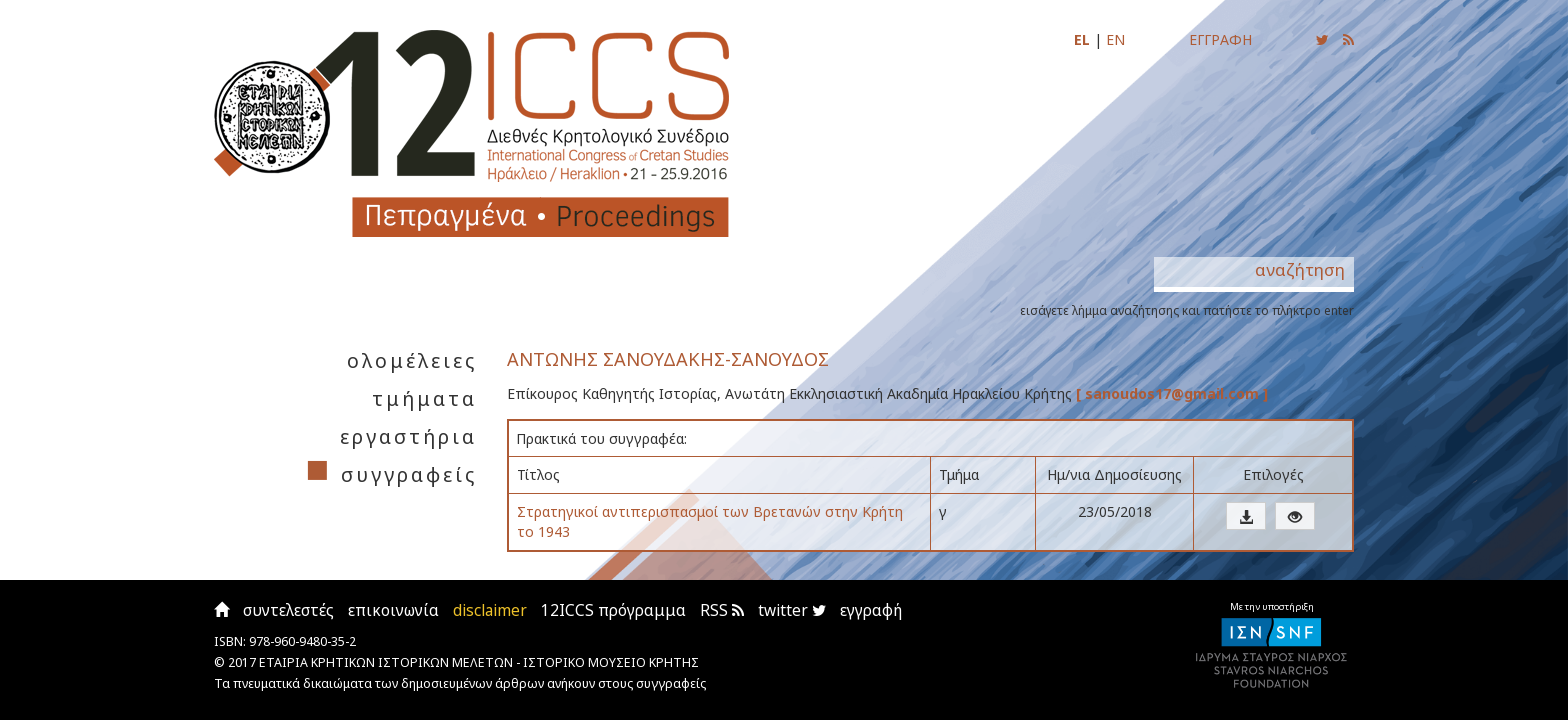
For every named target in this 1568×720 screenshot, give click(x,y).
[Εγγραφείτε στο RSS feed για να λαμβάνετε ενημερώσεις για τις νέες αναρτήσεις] (1348, 39)
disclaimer (490, 610)
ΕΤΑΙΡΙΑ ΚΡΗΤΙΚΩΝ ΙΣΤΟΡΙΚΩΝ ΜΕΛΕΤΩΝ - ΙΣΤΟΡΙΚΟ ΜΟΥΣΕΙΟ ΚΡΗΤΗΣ (479, 662)
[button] (1246, 516)
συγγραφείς (409, 474)
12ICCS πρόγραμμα (613, 610)
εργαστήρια (408, 436)
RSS (722, 610)
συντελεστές (288, 610)
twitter (792, 610)
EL (1082, 39)
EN (1115, 39)
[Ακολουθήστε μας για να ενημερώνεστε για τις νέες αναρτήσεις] (1322, 39)
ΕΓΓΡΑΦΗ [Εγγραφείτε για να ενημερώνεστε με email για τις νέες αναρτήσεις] (1220, 39)
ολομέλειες (412, 360)
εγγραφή (871, 610)
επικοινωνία (393, 610)
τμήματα (424, 398)
